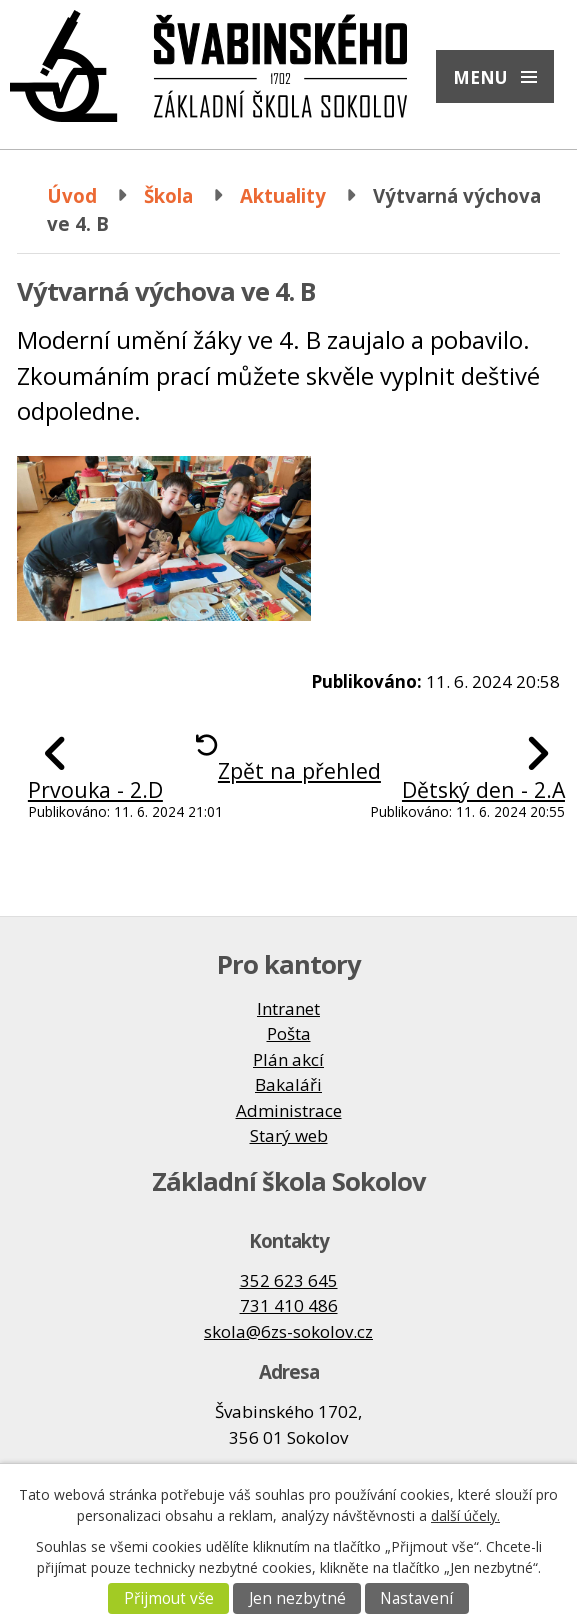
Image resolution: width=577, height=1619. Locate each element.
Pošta (289, 1033)
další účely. (465, 1515)
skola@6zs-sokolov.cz (288, 1331)
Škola (168, 195)
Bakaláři (288, 1084)
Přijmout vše (169, 1598)
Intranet (288, 1008)
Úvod (72, 195)
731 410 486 (289, 1305)
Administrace (289, 1110)
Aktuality (283, 195)
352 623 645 (289, 1280)
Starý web (289, 1135)
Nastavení (416, 1598)
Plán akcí (288, 1059)
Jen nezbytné (297, 1598)
